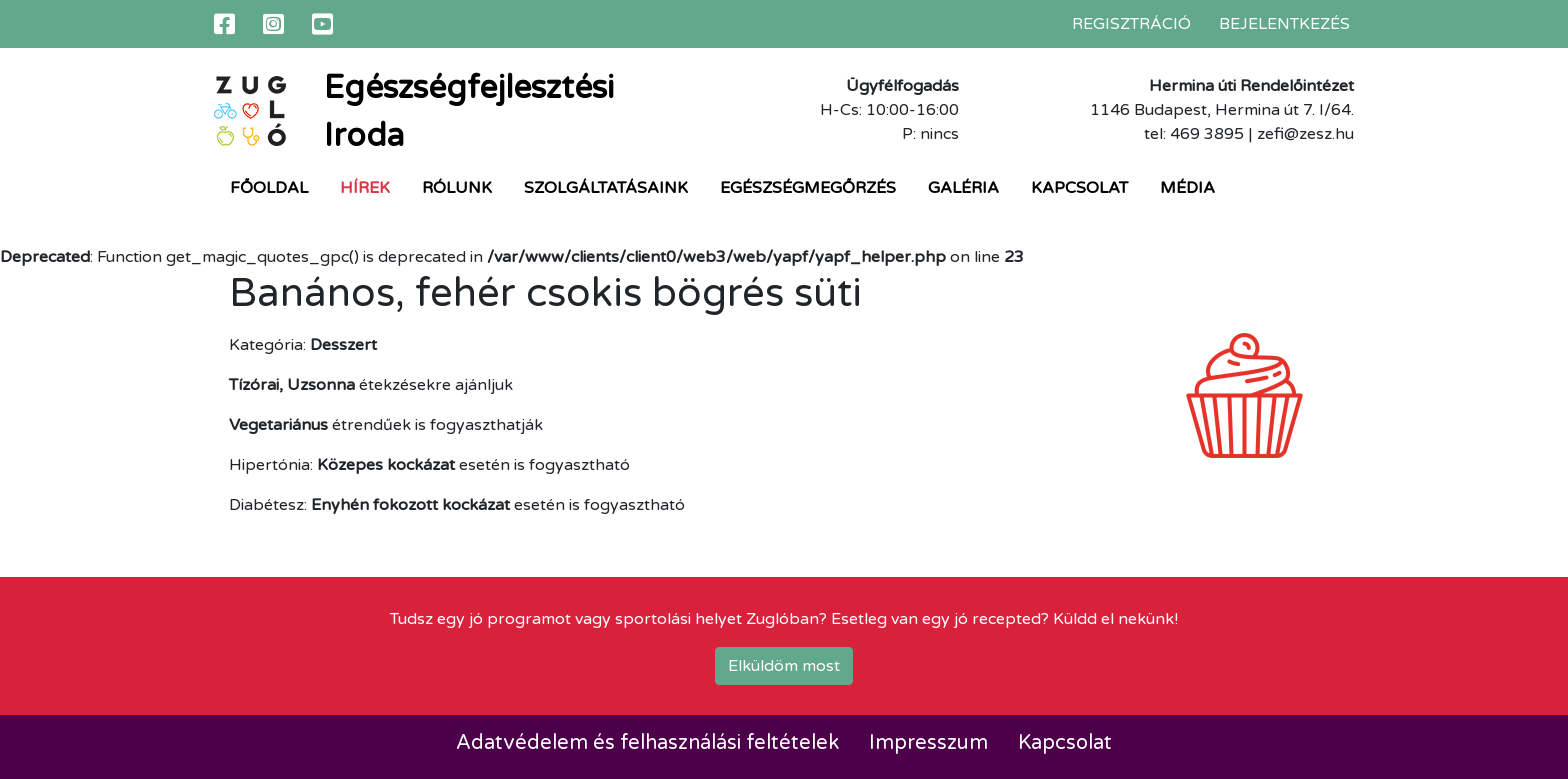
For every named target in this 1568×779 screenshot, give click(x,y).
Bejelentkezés (1284, 24)
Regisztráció (1131, 24)
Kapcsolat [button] (1079, 188)
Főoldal (269, 188)
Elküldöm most (784, 666)
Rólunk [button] (457, 188)
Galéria (963, 188)
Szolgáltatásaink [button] (606, 188)
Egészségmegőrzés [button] (808, 188)
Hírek (365, 188)
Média (1187, 188)
